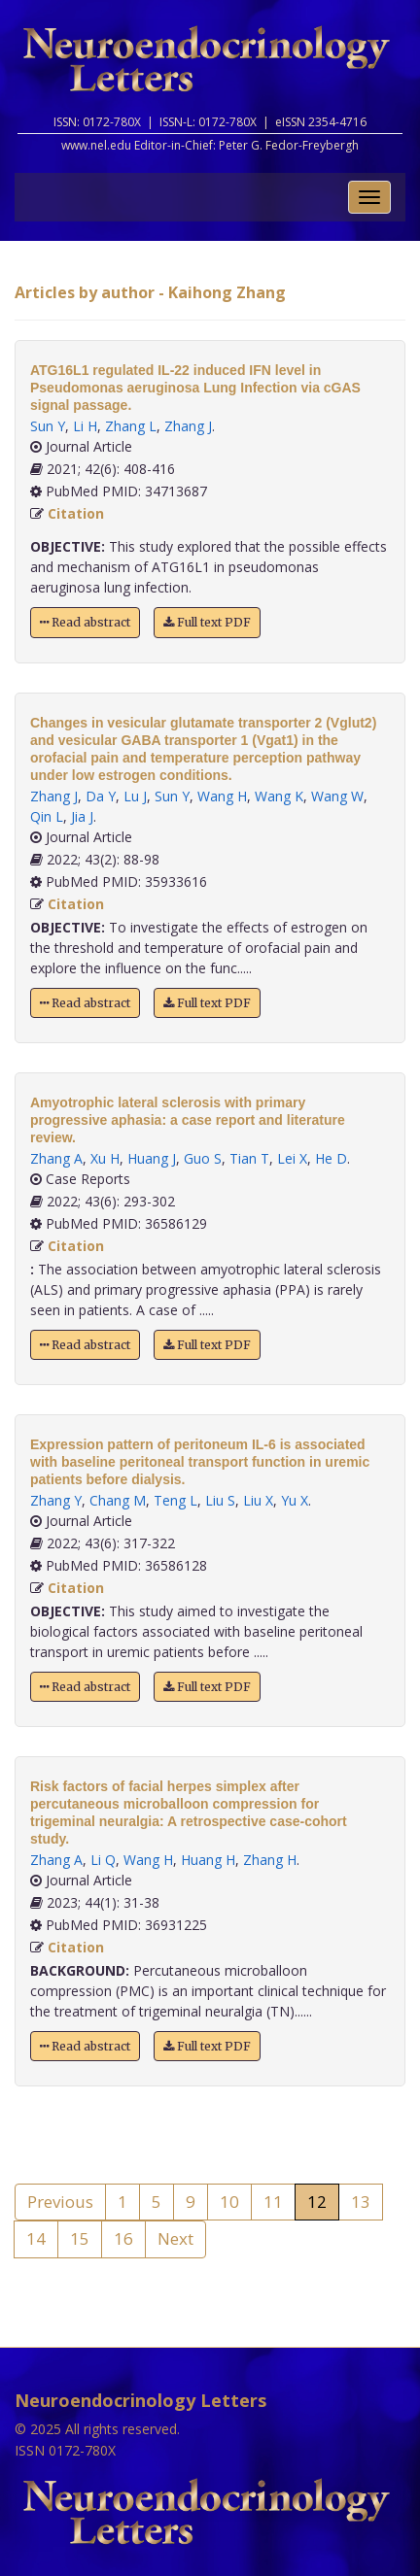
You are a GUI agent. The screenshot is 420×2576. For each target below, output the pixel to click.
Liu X (258, 1500)
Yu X (294, 1500)
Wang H (222, 796)
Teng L (175, 1500)
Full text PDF (207, 622)
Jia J (82, 816)
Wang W (337, 796)
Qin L (46, 816)
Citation (76, 513)
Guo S (203, 1158)
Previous (60, 2201)
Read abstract (85, 622)
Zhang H (270, 1859)
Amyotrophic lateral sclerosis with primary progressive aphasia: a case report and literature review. (187, 1120)
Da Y (101, 796)
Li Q (103, 1859)
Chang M (117, 1500)
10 (229, 2201)
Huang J (151, 1158)
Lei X (292, 1158)
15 (79, 2238)
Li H (85, 426)
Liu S (220, 1500)
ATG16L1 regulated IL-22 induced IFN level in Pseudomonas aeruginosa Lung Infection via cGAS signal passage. (195, 387)
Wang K (279, 796)
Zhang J (188, 426)
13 (360, 2201)
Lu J (135, 796)
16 (123, 2238)
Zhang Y (56, 1500)
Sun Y (47, 426)
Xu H (105, 1158)
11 (273, 2201)
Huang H (208, 1859)
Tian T (249, 1158)
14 (36, 2238)
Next (175, 2238)
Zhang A (56, 1158)
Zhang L (131, 426)
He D (331, 1158)
